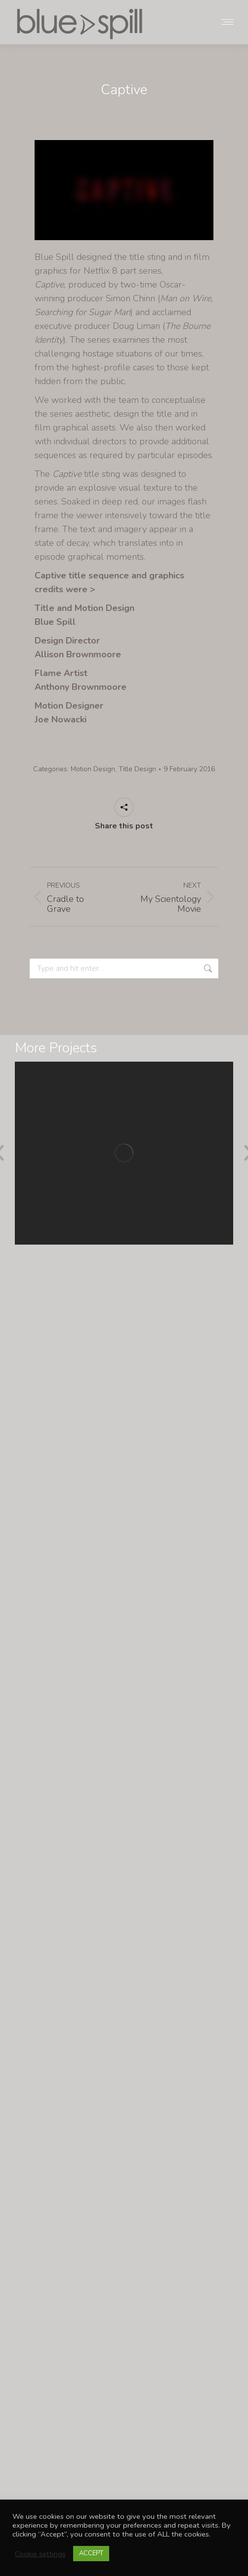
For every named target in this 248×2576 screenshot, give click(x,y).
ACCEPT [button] (91, 2553)
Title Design (137, 769)
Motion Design (93, 769)
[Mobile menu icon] (227, 22)
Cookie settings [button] (40, 2553)
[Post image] (124, 1153)
